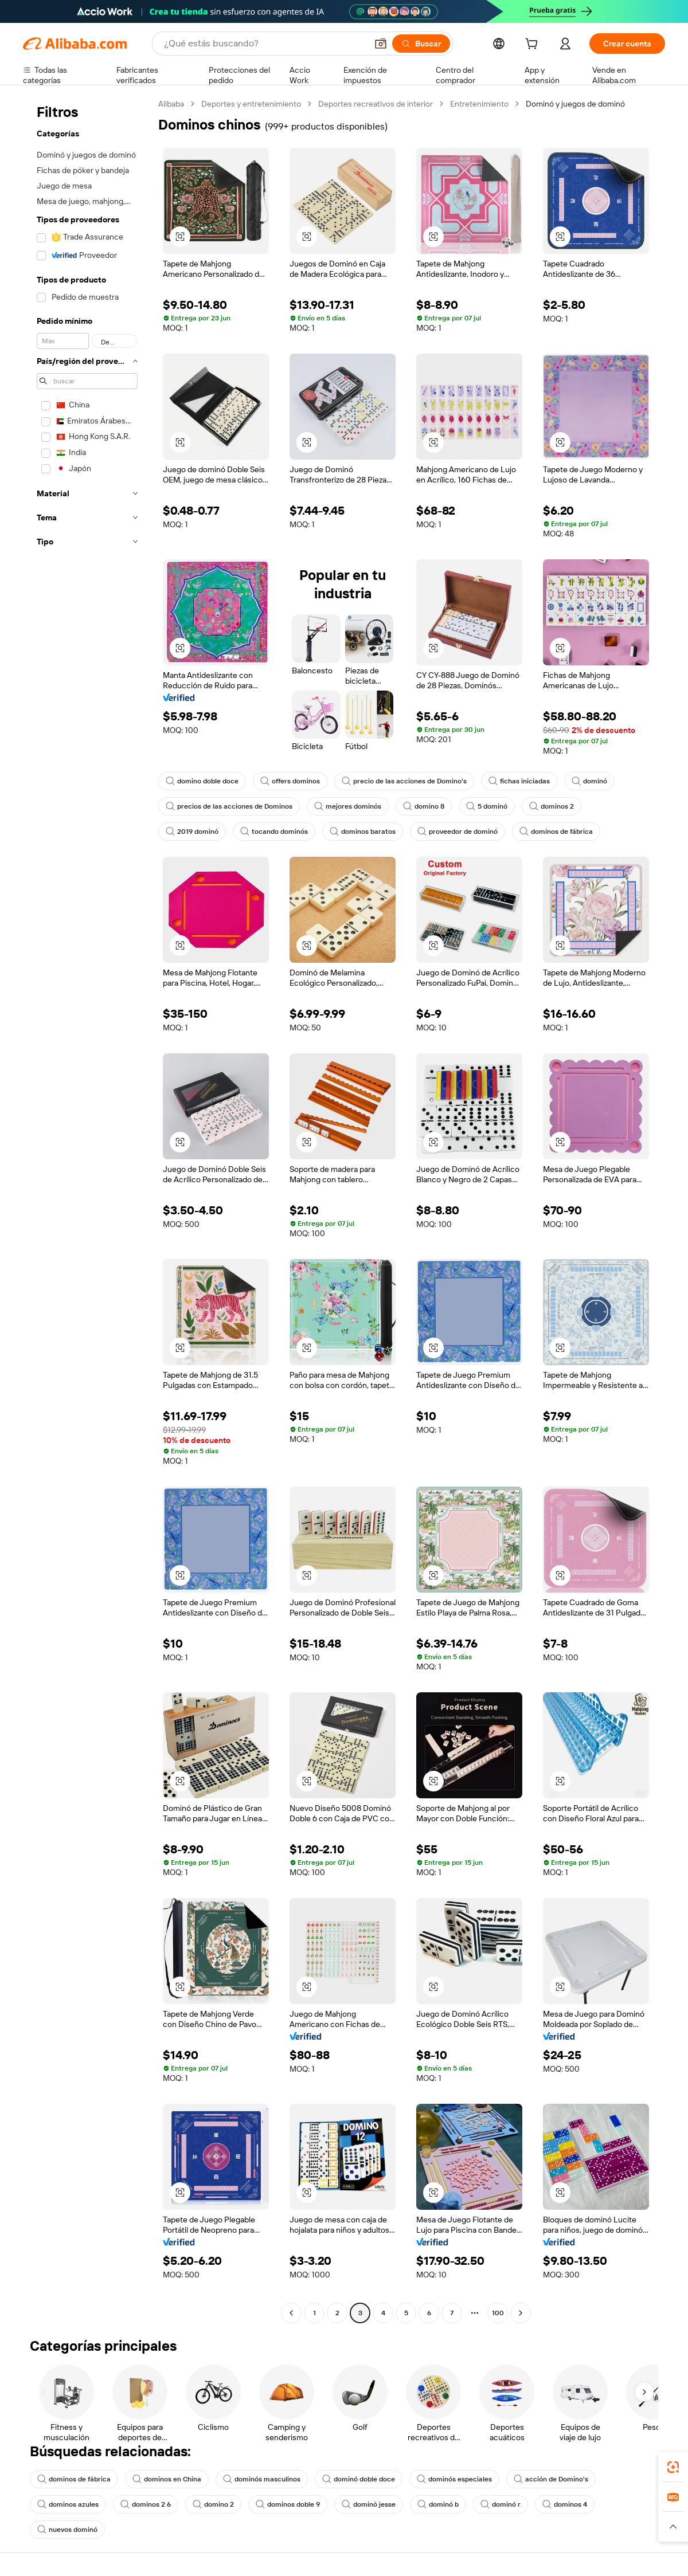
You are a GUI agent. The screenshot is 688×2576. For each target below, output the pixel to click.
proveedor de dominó (457, 831)
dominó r (500, 2504)
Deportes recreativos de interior (375, 103)
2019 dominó (192, 831)
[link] (673, 2467)
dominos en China (166, 2479)
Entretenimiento (479, 103)
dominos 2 (551, 806)
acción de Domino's (551, 2479)
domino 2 (213, 2504)
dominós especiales (454, 2479)
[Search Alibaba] (264, 43)
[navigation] (87, 1210)
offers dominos (290, 781)
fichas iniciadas (519, 781)
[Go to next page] (520, 2313)
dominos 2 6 (145, 2504)
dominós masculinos (261, 2479)
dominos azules (68, 2504)
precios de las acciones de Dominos (229, 806)
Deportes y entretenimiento (251, 103)
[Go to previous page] (291, 2313)
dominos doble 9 (288, 2504)
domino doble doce (202, 781)
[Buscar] (421, 43)
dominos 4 (564, 2504)
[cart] (533, 45)
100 (498, 2313)
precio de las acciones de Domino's (404, 781)
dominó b (438, 2504)
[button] (381, 43)
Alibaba (171, 103)
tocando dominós (274, 831)
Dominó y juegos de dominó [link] (575, 103)
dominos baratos (363, 831)
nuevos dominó (67, 2529)
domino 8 (423, 806)
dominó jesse (369, 2504)
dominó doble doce (358, 2479)
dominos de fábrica (556, 831)
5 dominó (486, 806)
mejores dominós (347, 806)
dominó (589, 781)
